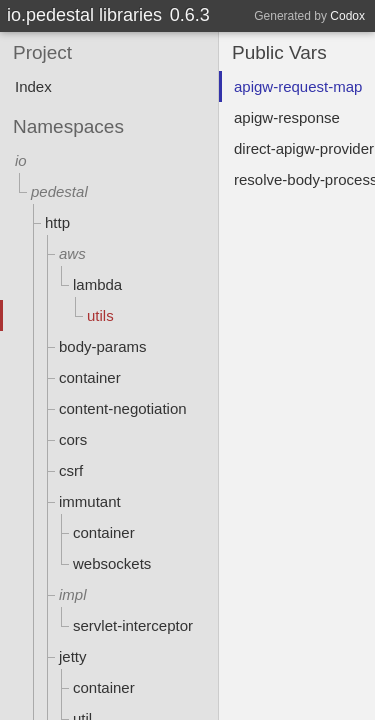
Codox (347, 16)
